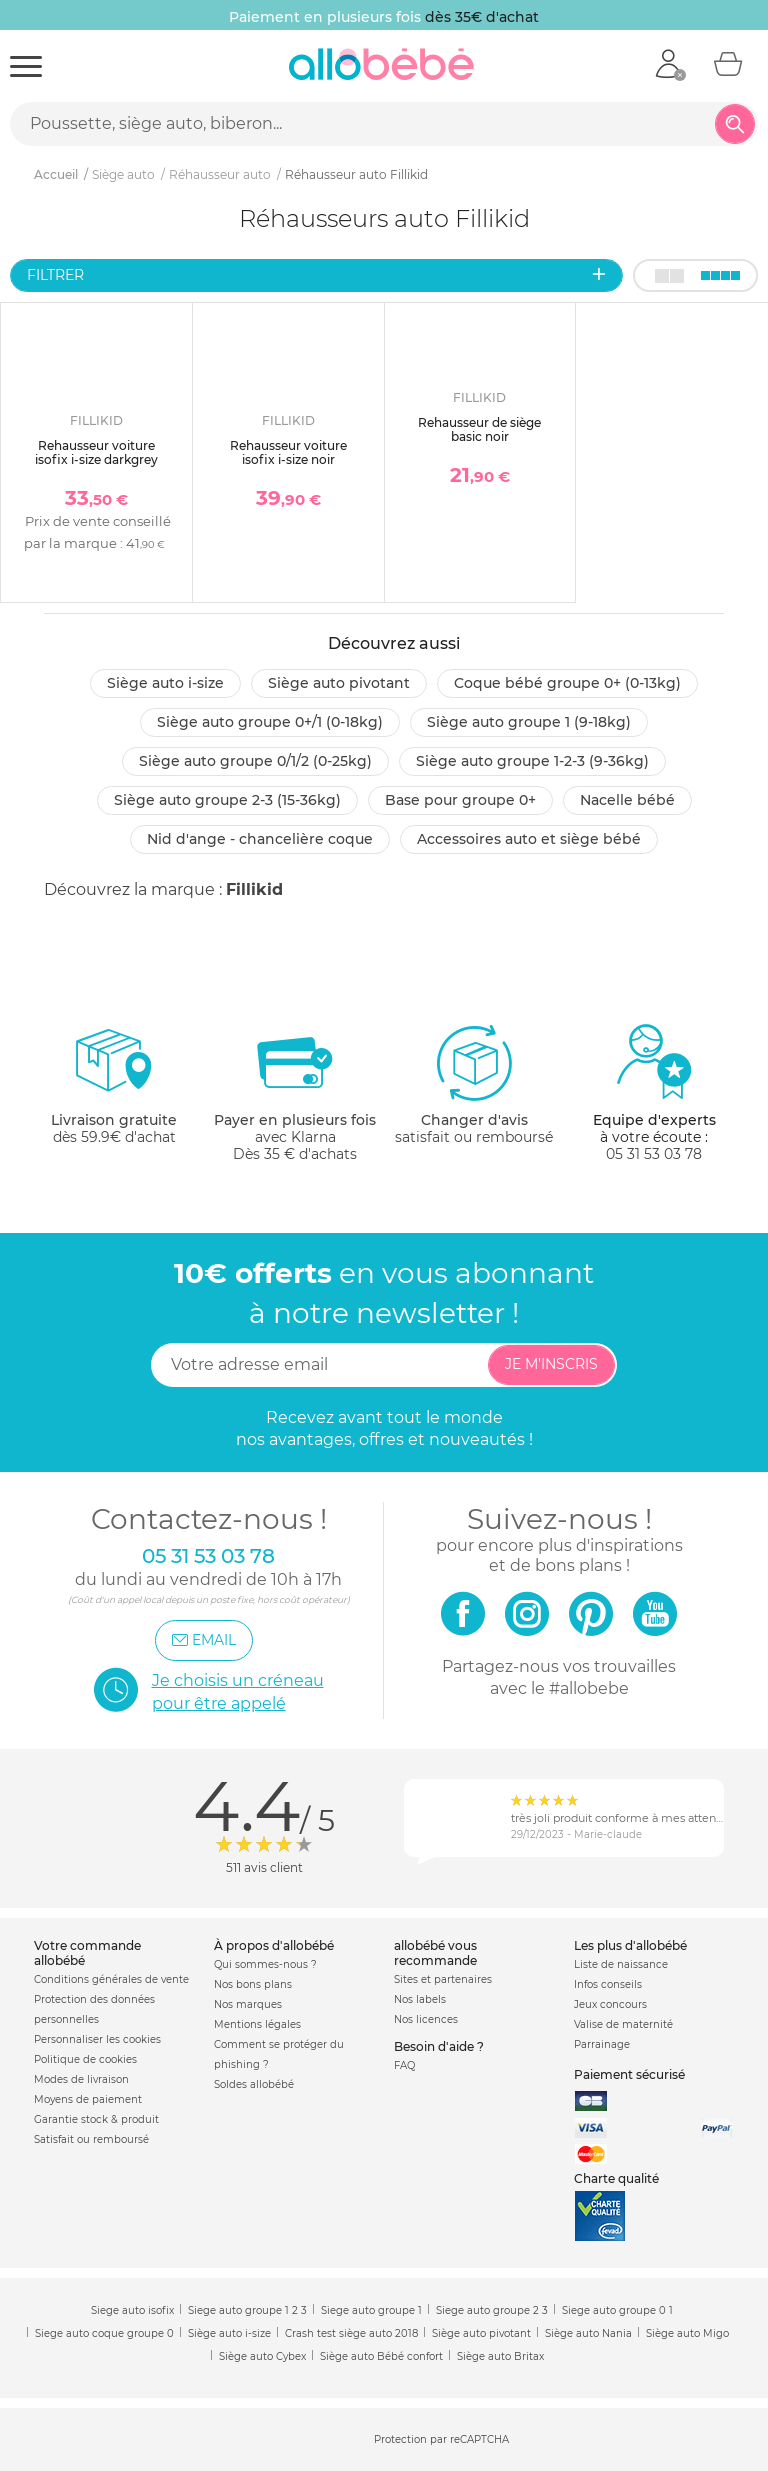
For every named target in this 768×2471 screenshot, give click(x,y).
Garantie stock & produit (96, 2119)
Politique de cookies (85, 2059)
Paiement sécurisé (629, 2074)
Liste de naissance (621, 1964)
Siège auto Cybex (262, 2356)
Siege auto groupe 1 (371, 2310)
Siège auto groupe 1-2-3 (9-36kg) (532, 761)
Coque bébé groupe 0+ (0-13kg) (567, 683)
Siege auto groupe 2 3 (492, 2310)
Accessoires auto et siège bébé (529, 839)
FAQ (404, 2065)
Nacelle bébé (627, 800)
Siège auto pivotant (339, 683)
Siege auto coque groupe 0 (104, 2333)
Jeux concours (610, 2004)
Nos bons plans (253, 1984)
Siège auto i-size (165, 683)
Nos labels (420, 1999)
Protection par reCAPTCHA (441, 2440)
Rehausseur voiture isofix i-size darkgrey (96, 452)
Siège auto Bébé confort (381, 2356)
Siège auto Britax (500, 2356)
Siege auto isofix (132, 2310)
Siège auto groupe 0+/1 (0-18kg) (270, 722)
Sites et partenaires (443, 1979)
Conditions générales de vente (111, 1979)
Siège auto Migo (687, 2333)
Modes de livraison (81, 2079)
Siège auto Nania (588, 2333)
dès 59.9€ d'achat (114, 1092)
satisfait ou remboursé (474, 1084)
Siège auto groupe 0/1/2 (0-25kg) (255, 761)
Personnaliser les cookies (97, 2039)
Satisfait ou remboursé (91, 2139)
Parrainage (602, 2044)
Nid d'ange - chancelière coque (260, 839)
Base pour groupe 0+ (460, 800)
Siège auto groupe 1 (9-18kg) (529, 722)
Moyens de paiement (88, 2099)
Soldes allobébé (254, 2084)
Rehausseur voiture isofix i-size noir (288, 452)
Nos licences (426, 2019)
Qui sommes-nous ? (265, 1964)
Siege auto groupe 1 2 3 (247, 2310)
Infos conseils (608, 1984)
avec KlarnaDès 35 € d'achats (295, 1092)
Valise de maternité (623, 2024)
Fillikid (254, 889)
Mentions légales (257, 2024)
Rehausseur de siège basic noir (479, 429)
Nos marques (248, 2004)
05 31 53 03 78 (654, 1154)
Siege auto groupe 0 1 (617, 2310)
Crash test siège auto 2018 (351, 2333)
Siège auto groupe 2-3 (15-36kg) (227, 800)
